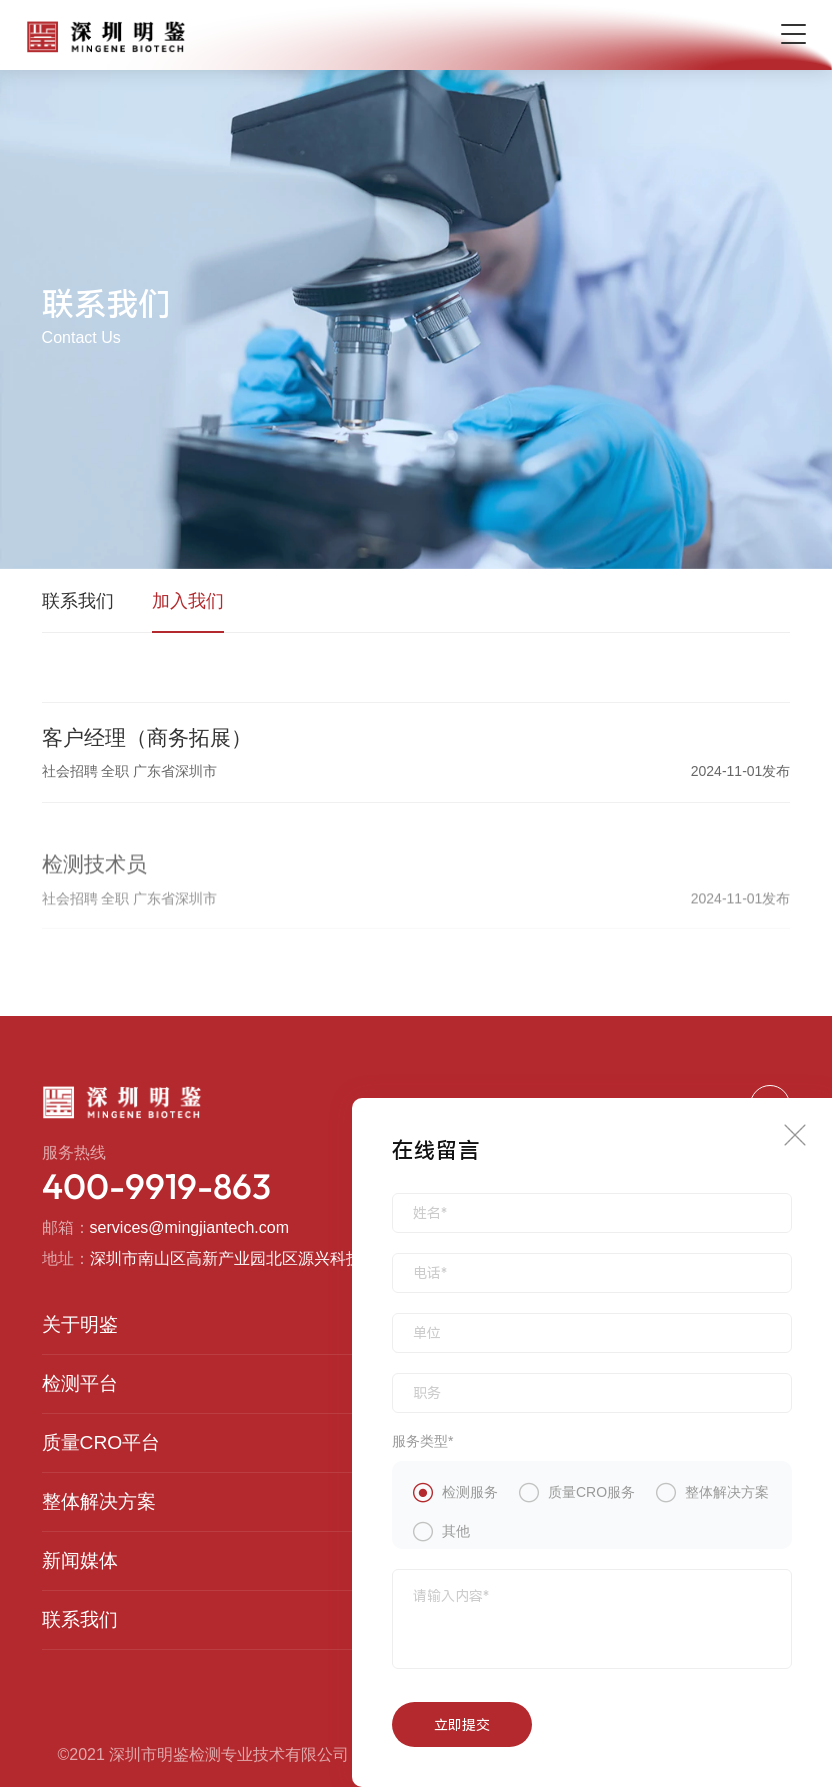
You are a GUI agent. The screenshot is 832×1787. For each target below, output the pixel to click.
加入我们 (188, 601)
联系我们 (78, 601)
